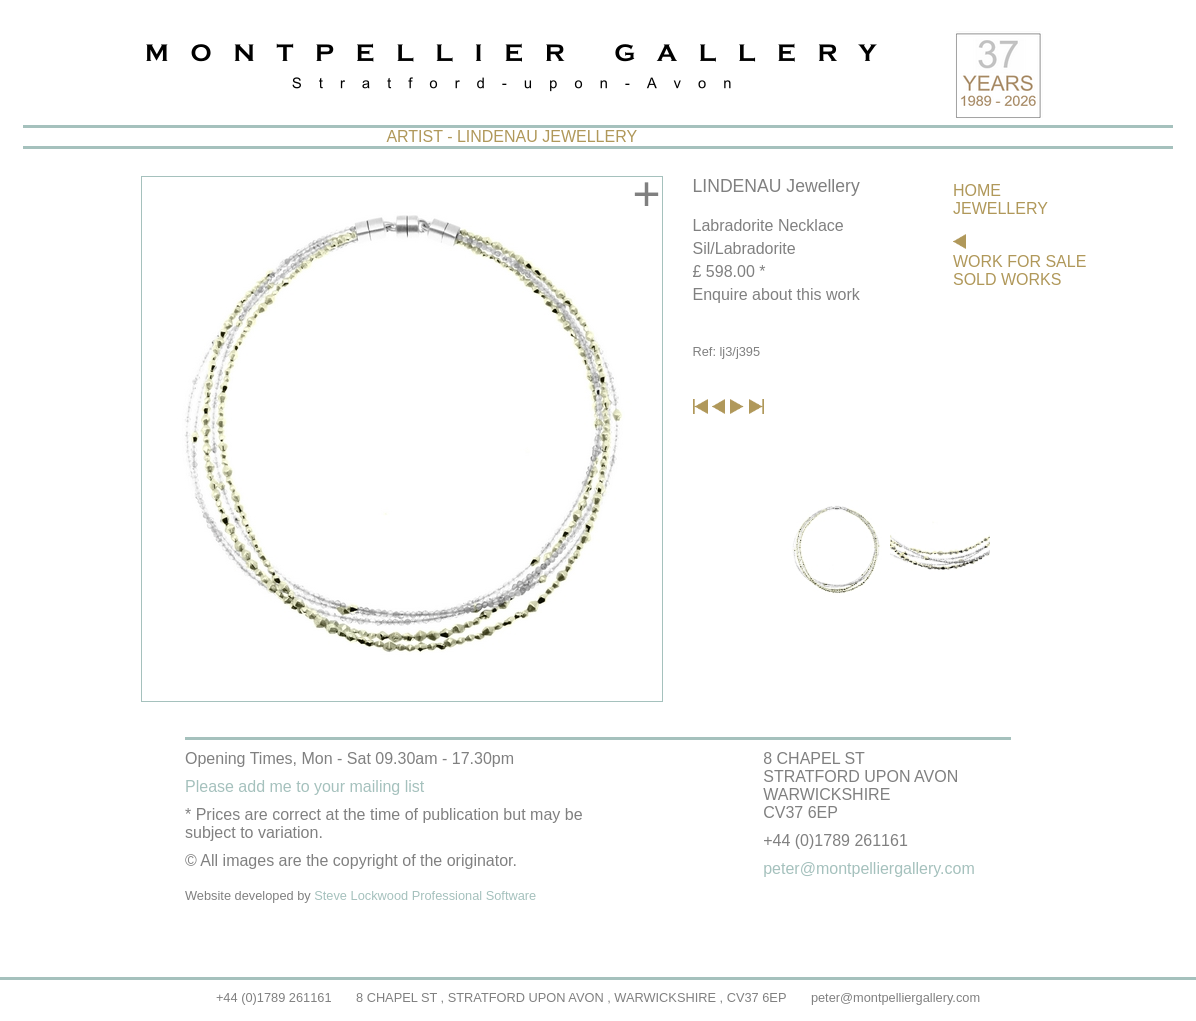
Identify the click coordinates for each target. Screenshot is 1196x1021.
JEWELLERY (1000, 208)
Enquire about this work (776, 294)
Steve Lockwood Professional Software (425, 895)
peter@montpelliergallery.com (895, 997)
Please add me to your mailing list (304, 786)
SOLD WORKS (1007, 279)
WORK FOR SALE (1019, 261)
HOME (977, 190)
